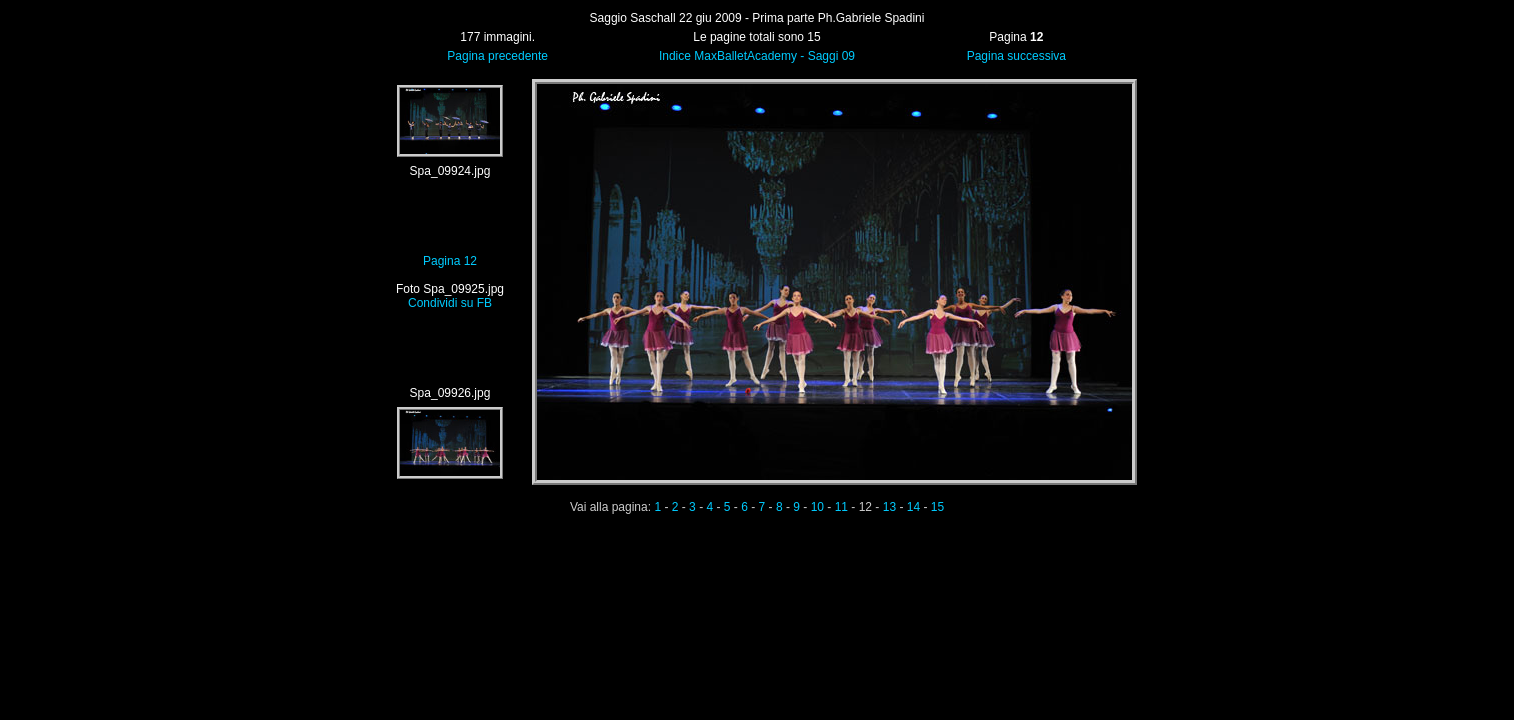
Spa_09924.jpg (450, 171)
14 (913, 507)
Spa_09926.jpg (450, 393)
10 (817, 507)
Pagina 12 (450, 261)
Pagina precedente (497, 56)
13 (889, 507)
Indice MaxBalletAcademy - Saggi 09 (757, 56)
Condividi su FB (450, 303)
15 (937, 507)
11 (841, 507)
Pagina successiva (1016, 56)
